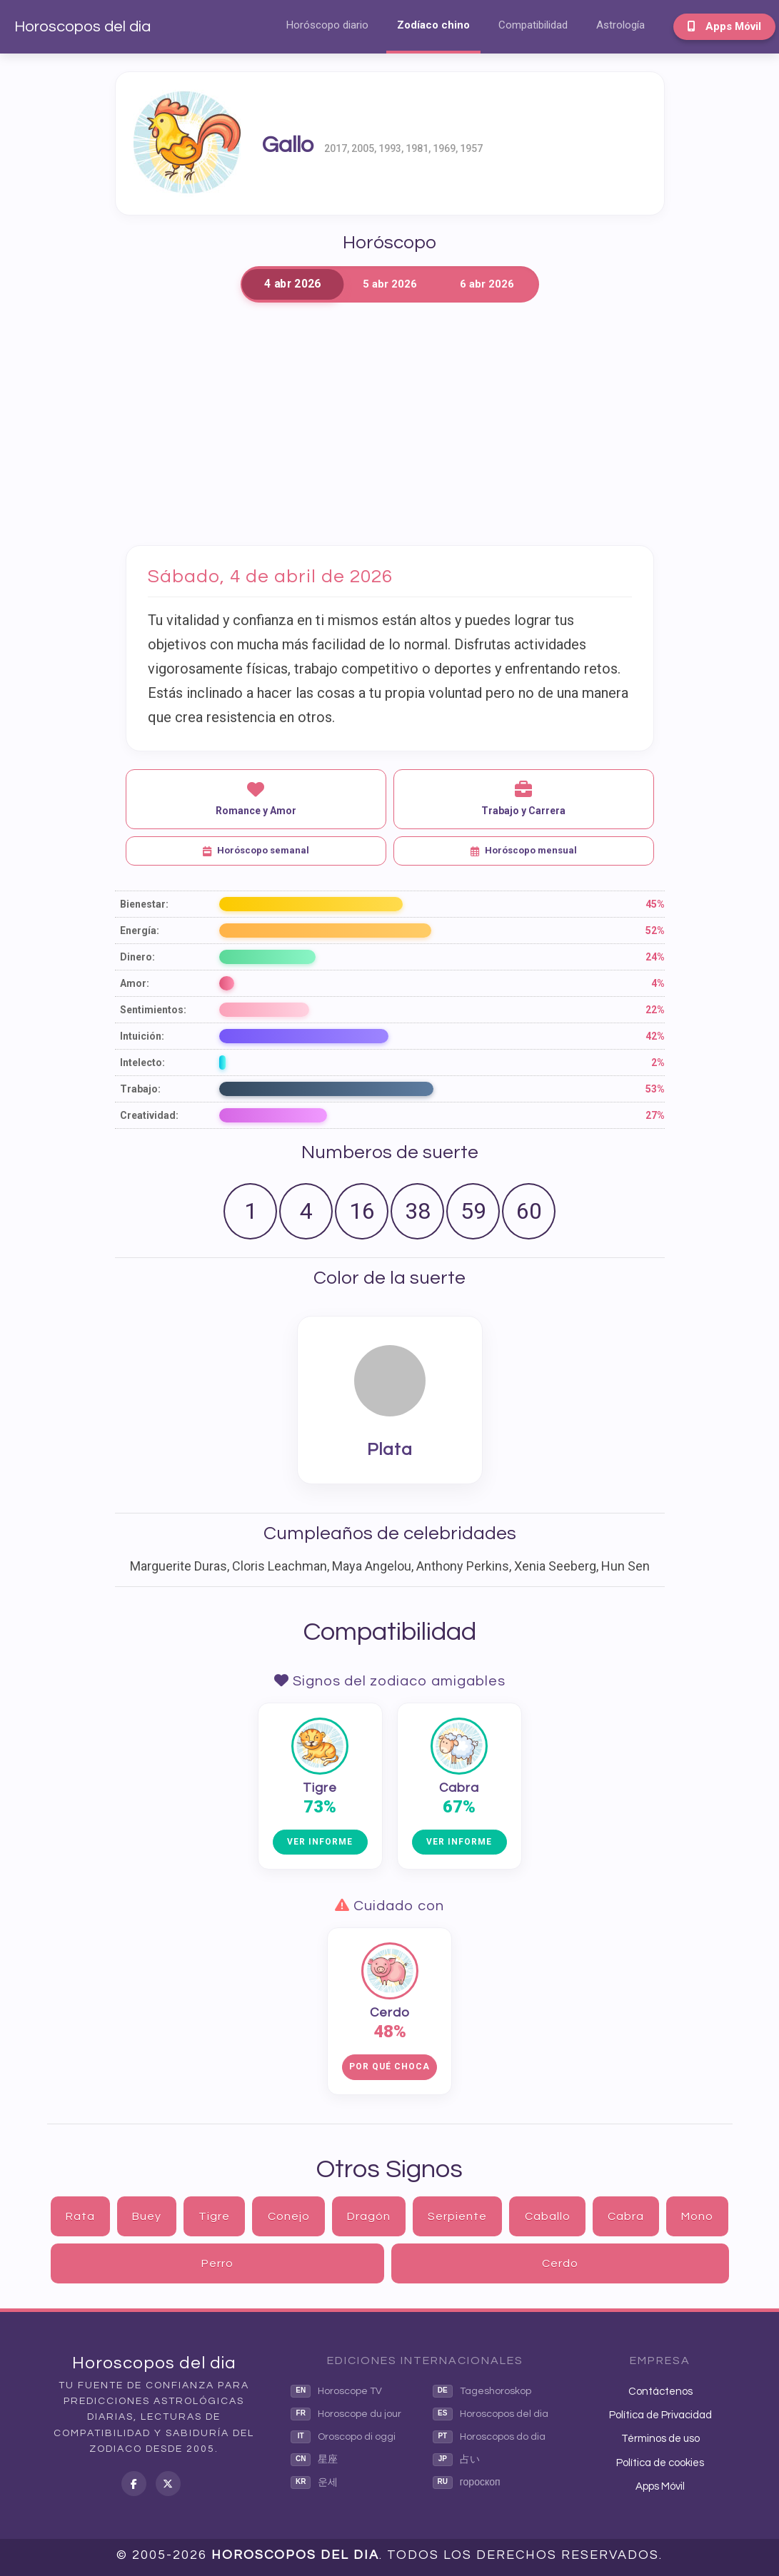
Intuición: (142, 1036)
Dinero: (137, 957)
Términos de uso (660, 2438)
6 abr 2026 (487, 284)
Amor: (134, 983)
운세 (314, 2482)
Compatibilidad (533, 25)
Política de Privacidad (660, 2415)
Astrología (620, 25)
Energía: (139, 930)
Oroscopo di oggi (343, 2436)
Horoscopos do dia (489, 2436)
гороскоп (467, 2482)
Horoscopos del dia (82, 27)
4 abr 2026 (292, 284)
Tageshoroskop (482, 2391)
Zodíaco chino (433, 25)
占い (456, 2459)
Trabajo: (140, 1089)
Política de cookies (660, 2463)
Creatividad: (149, 1115)
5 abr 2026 (390, 284)
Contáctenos (660, 2391)
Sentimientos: (153, 1009)
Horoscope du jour (346, 2414)
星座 (314, 2459)
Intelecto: (142, 1062)
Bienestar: (144, 904)
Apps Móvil (724, 26)
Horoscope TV (336, 2391)
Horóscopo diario (327, 25)
